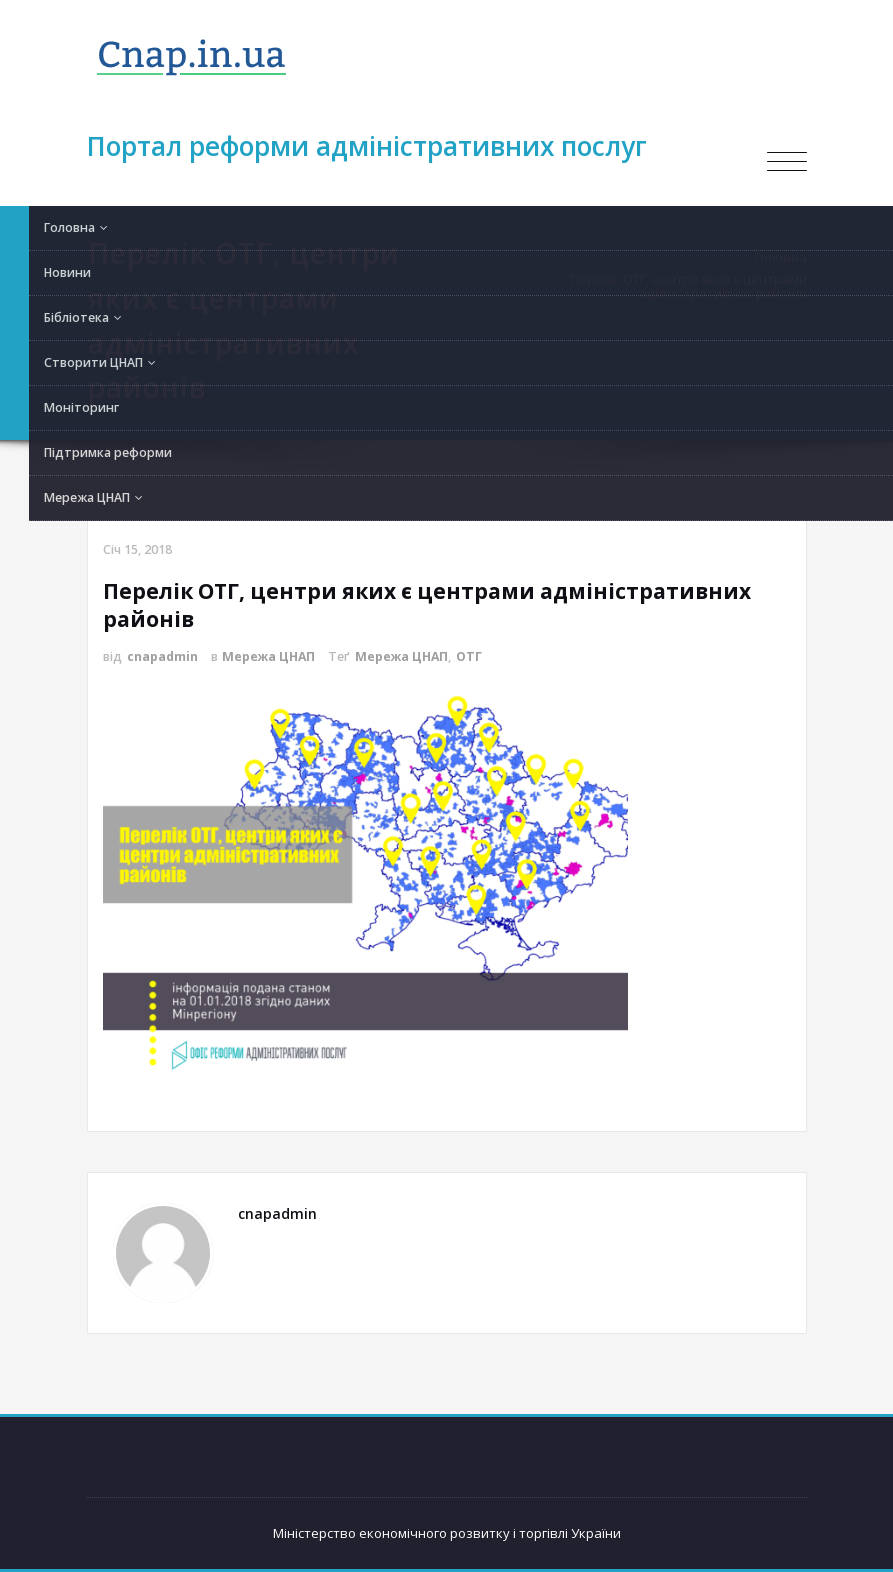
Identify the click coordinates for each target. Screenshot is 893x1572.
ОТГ (469, 656)
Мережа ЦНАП (268, 656)
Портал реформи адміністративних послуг (367, 146)
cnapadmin (162, 656)
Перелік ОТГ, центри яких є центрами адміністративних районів (693, 286)
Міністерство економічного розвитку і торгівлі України (447, 1533)
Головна (785, 257)
